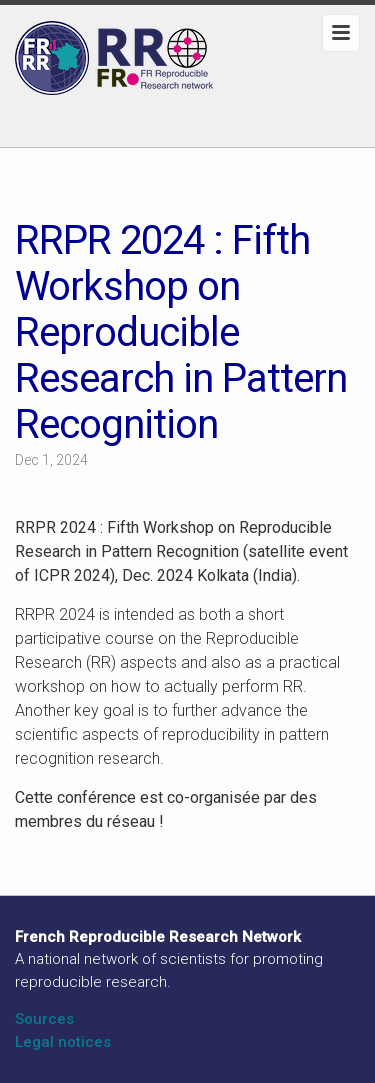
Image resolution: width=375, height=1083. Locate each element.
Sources (44, 1019)
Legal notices (63, 1042)
